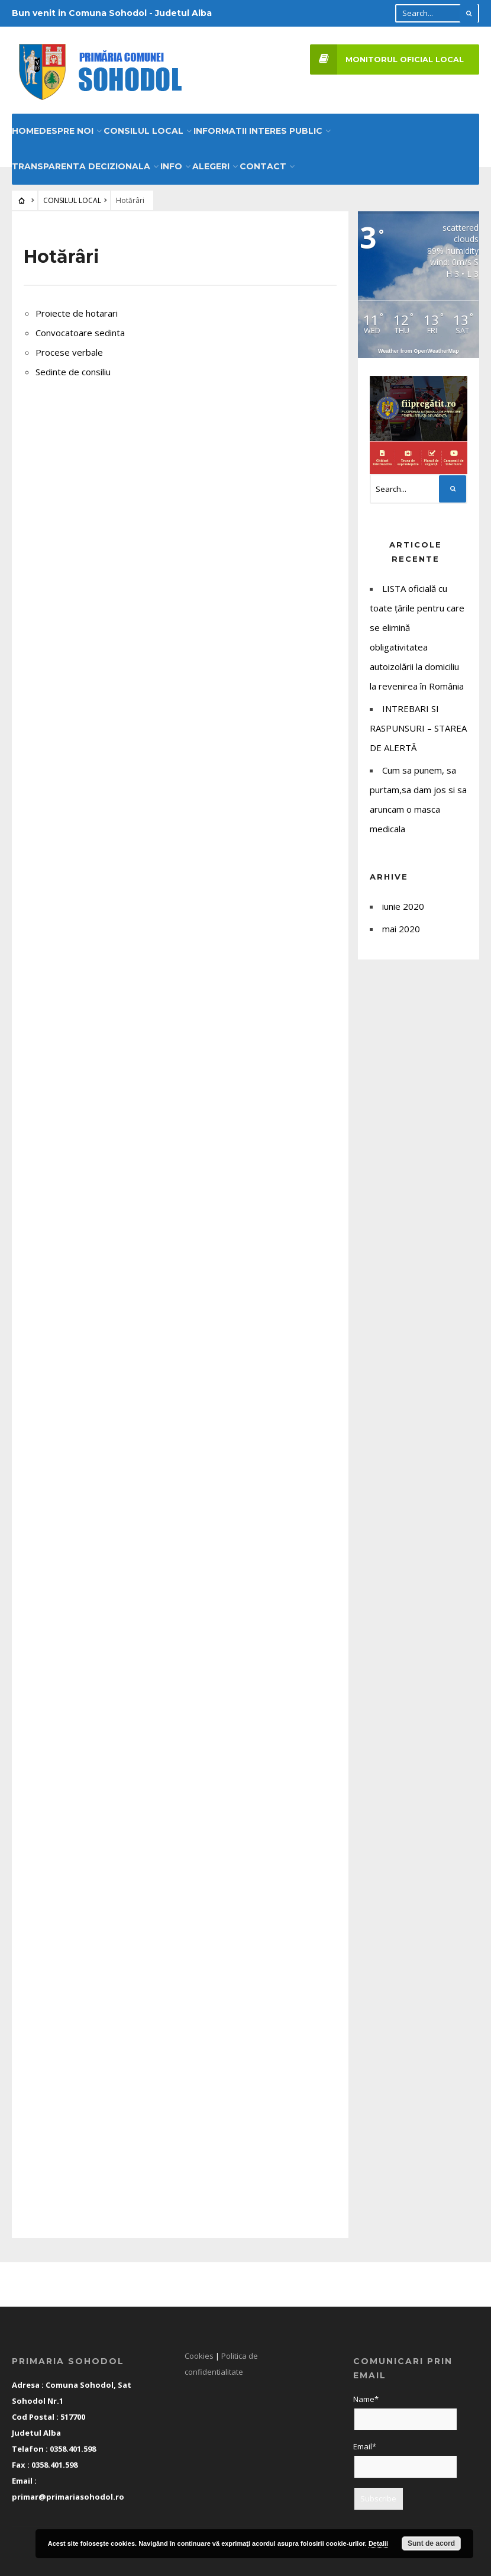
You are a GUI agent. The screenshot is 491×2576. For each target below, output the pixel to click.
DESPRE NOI (66, 126)
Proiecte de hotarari (76, 309)
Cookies (199, 2351)
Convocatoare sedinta (80, 328)
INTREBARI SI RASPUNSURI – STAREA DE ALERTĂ (418, 723)
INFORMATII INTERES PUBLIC (257, 126)
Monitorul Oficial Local (387, 59)
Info (171, 162)
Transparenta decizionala (81, 162)
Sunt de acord (431, 2543)
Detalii (378, 2543)
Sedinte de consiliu (73, 367)
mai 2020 (401, 924)
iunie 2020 (403, 902)
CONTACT (263, 162)
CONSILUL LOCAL (143, 126)
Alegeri (211, 162)
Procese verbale (69, 348)
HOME (25, 126)
